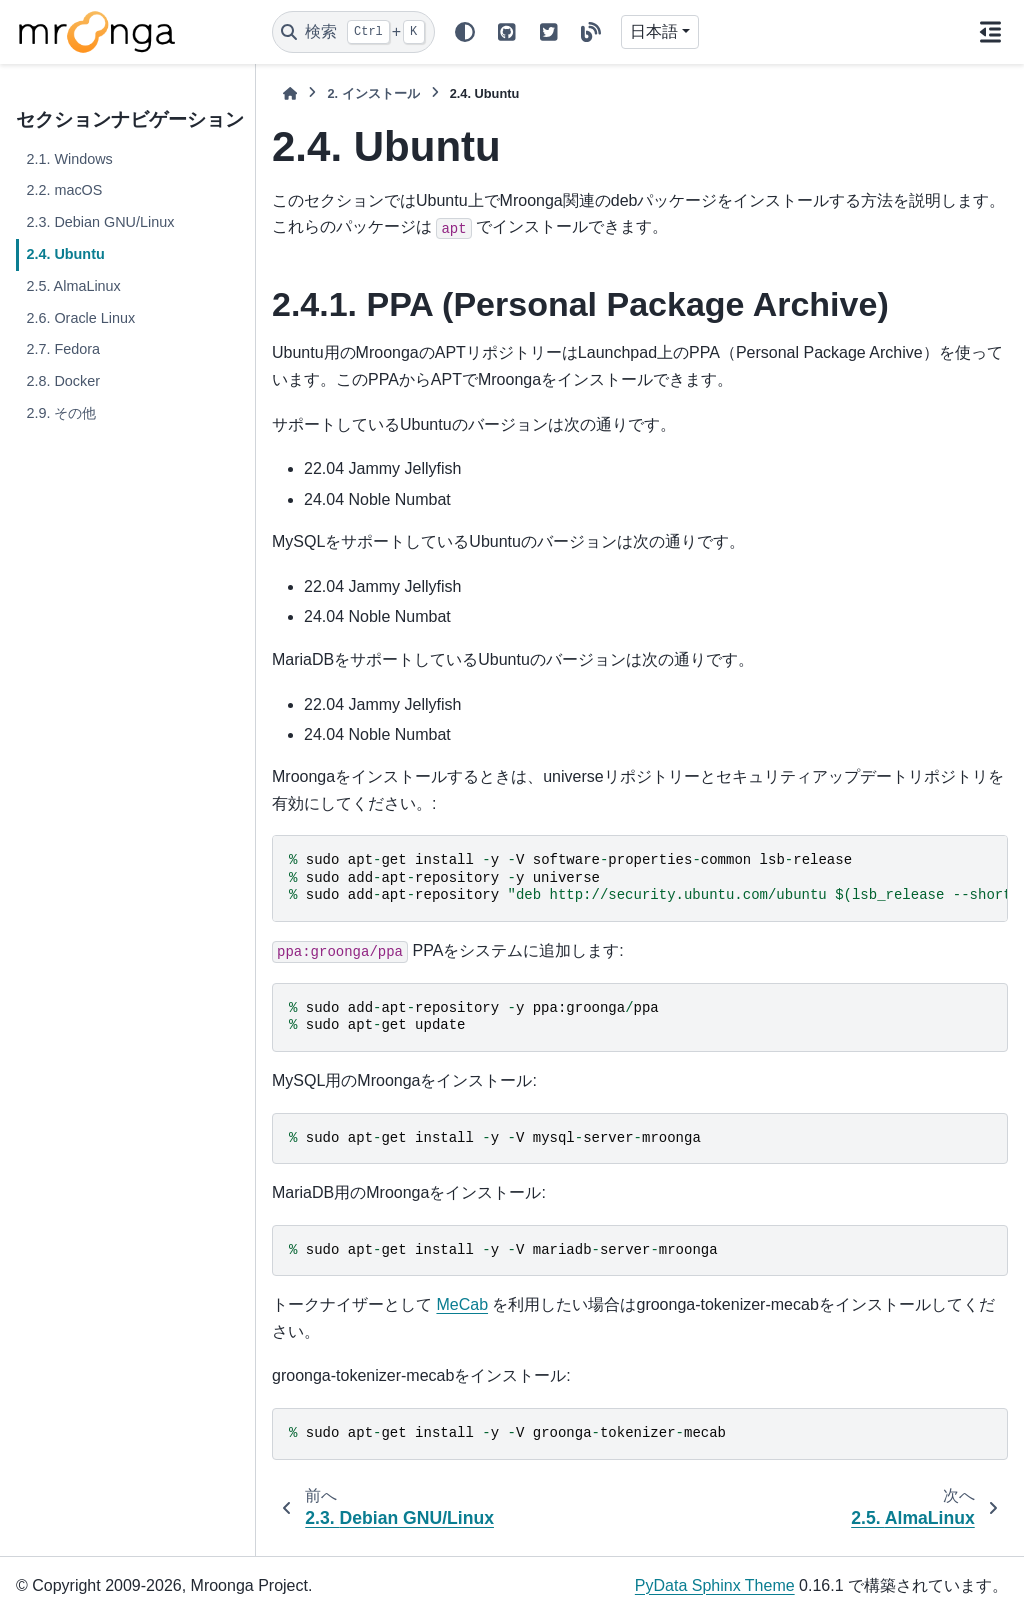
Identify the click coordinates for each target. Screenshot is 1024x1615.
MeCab (462, 1304)
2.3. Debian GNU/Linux (100, 222)
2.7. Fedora (63, 349)
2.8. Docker (63, 381)
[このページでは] (990, 32)
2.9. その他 (61, 413)
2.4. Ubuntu (65, 254)
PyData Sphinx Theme (715, 1585)
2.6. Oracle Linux (80, 318)
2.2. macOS (64, 190)
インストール (373, 93)
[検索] (353, 32)
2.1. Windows (69, 159)
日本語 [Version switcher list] (654, 31)
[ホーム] (290, 93)
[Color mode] (465, 32)
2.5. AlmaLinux (73, 286)
